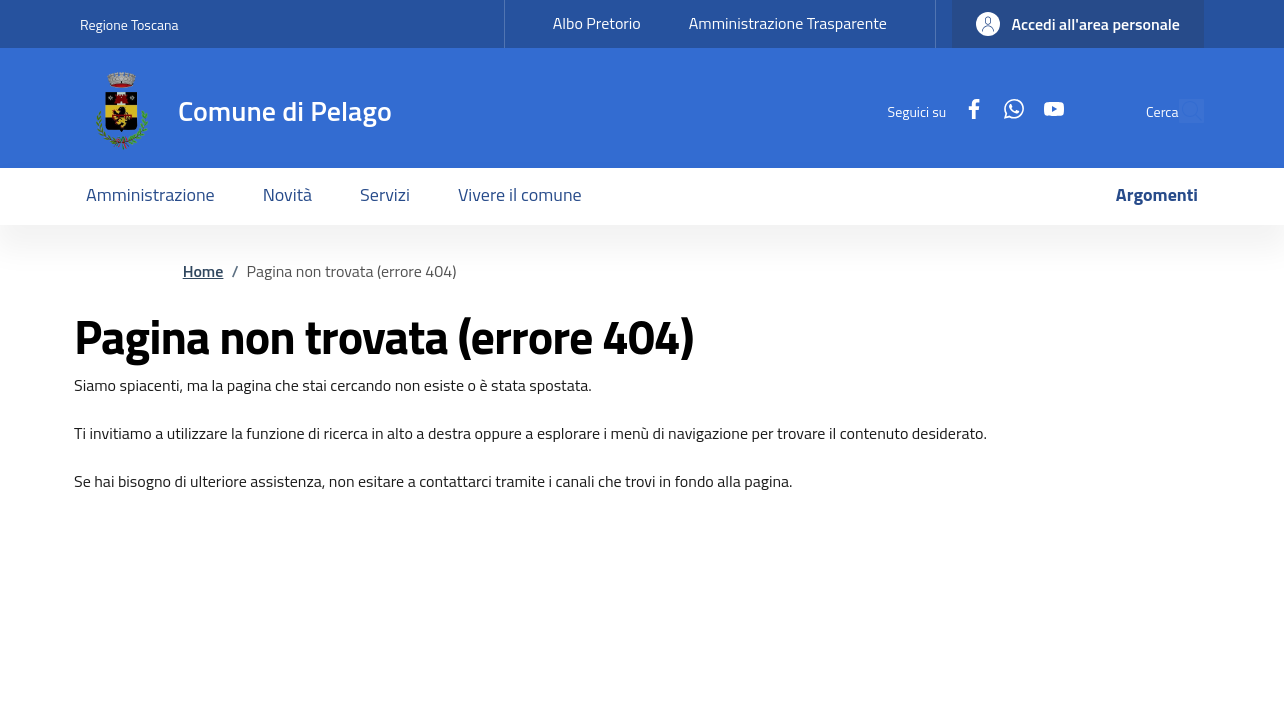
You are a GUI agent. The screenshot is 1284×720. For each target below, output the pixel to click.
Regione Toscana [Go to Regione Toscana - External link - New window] (129, 24)
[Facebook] (928, 110)
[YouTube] (1008, 110)
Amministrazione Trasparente (788, 23)
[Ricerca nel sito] (1180, 111)
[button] (1078, 24)
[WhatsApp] (968, 110)
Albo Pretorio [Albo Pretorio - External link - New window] (597, 23)
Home (203, 271)
